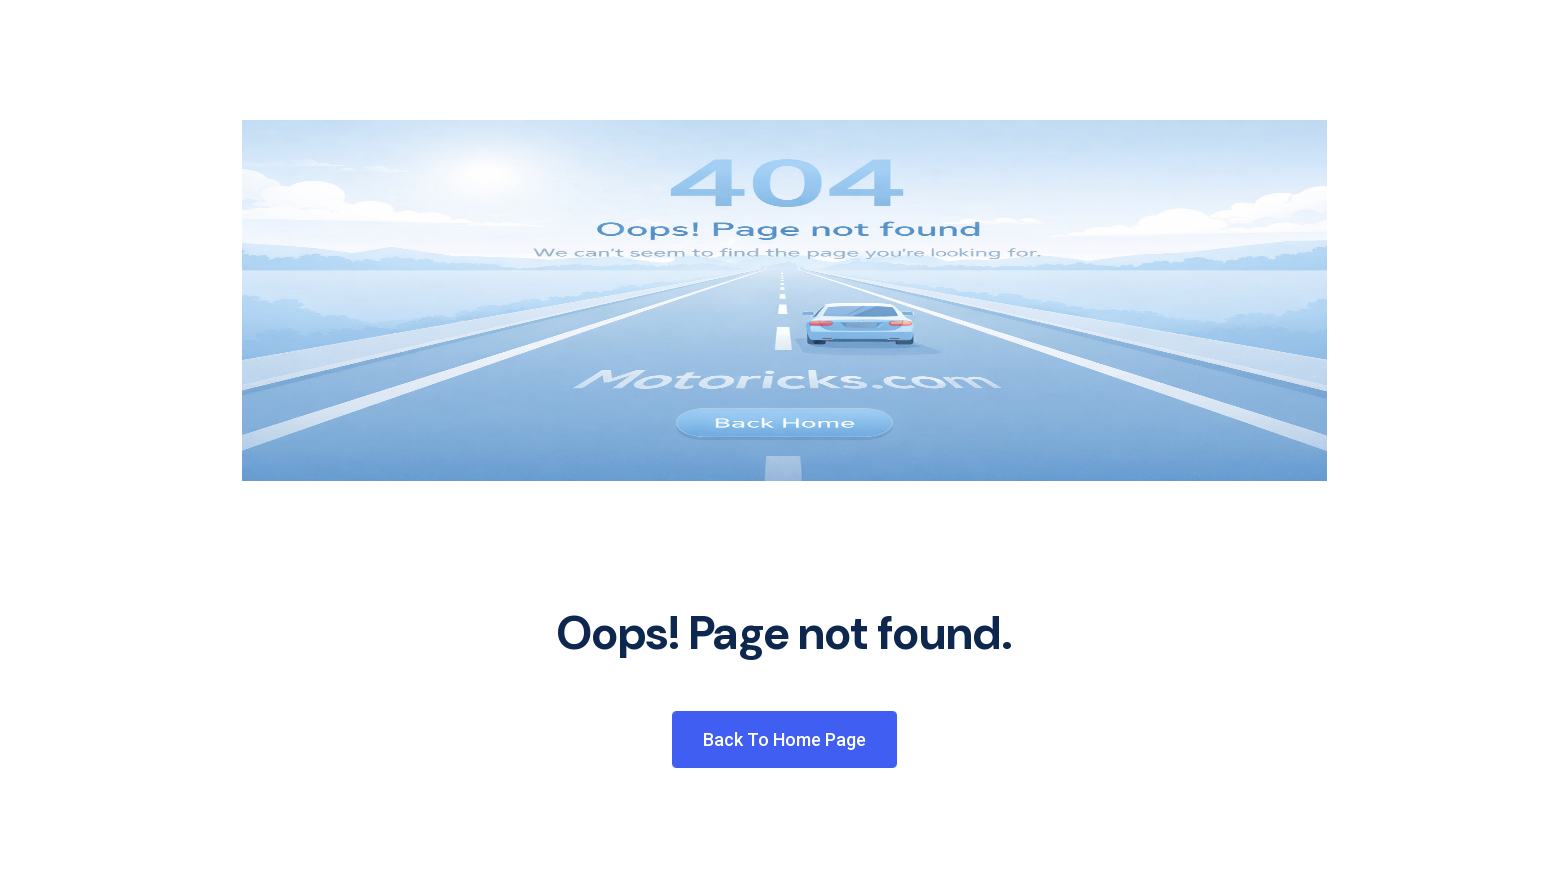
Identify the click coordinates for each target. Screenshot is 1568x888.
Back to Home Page (784, 739)
